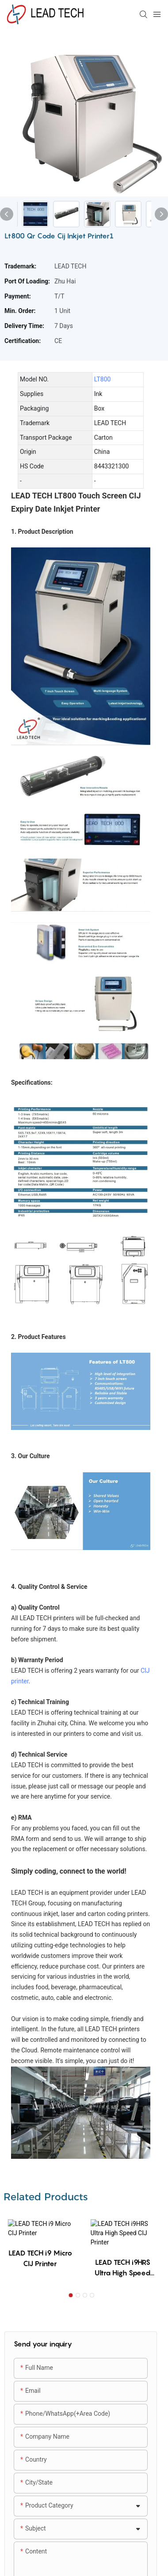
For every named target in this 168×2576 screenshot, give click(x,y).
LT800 (102, 379)
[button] (71, 2287)
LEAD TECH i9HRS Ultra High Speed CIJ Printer (122, 2260)
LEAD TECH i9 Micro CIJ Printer (40, 2260)
